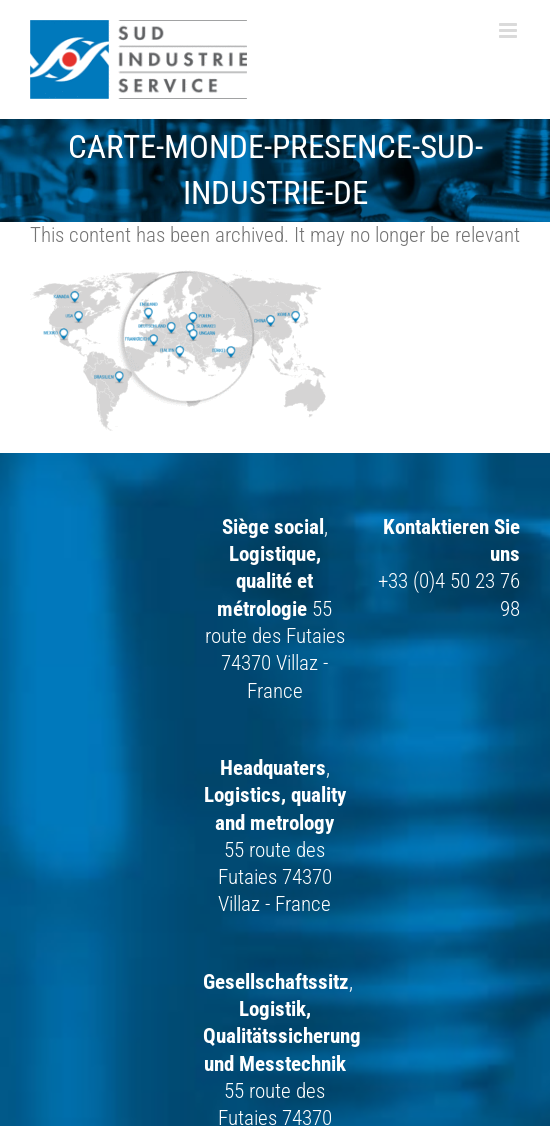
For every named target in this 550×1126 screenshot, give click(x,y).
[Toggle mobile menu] (509, 30)
